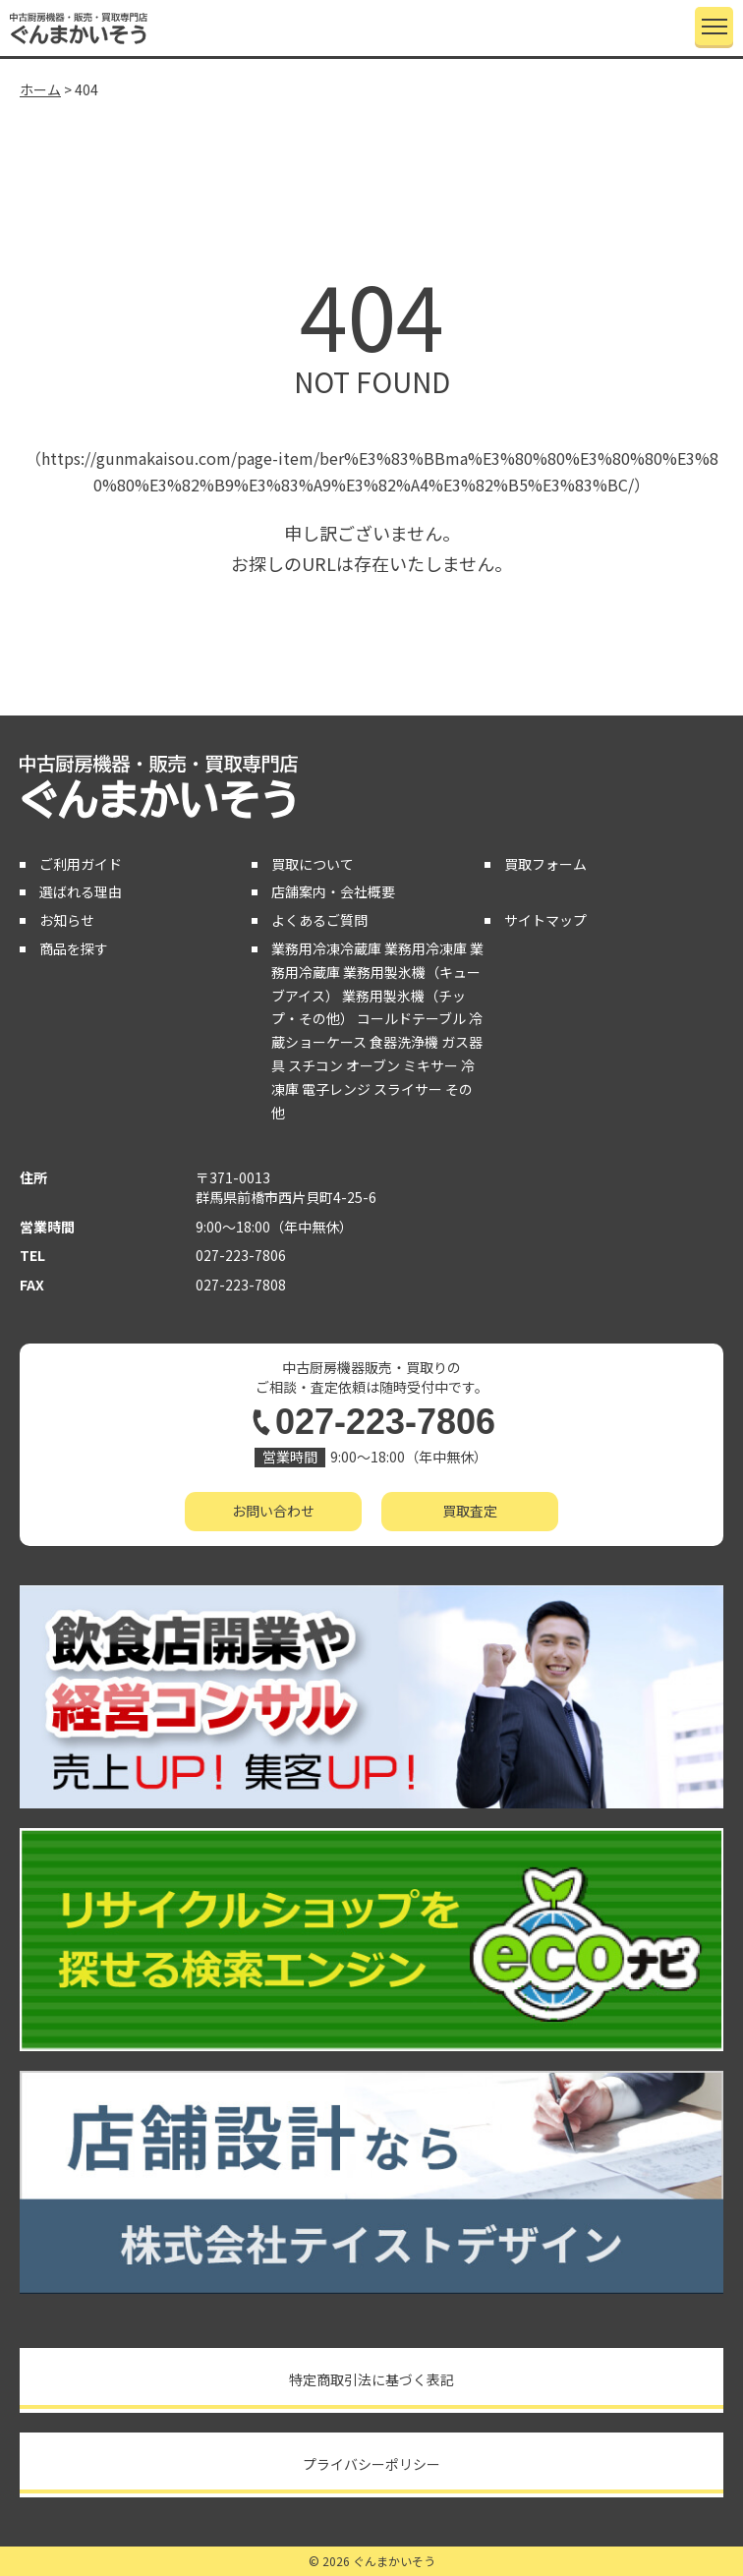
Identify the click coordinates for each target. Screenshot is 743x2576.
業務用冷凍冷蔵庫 (326, 948)
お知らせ (66, 920)
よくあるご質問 (319, 920)
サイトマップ (545, 920)
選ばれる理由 (80, 891)
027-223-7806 (241, 1255)
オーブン (373, 1065)
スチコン (315, 1065)
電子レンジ (336, 1089)
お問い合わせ (273, 1510)
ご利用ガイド (80, 864)
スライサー (407, 1089)
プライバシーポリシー (371, 2464)
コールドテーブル (411, 1018)
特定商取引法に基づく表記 (371, 2379)
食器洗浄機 (404, 1042)
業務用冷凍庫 (425, 948)
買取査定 (469, 1510)
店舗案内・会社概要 (333, 891)
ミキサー (430, 1065)
